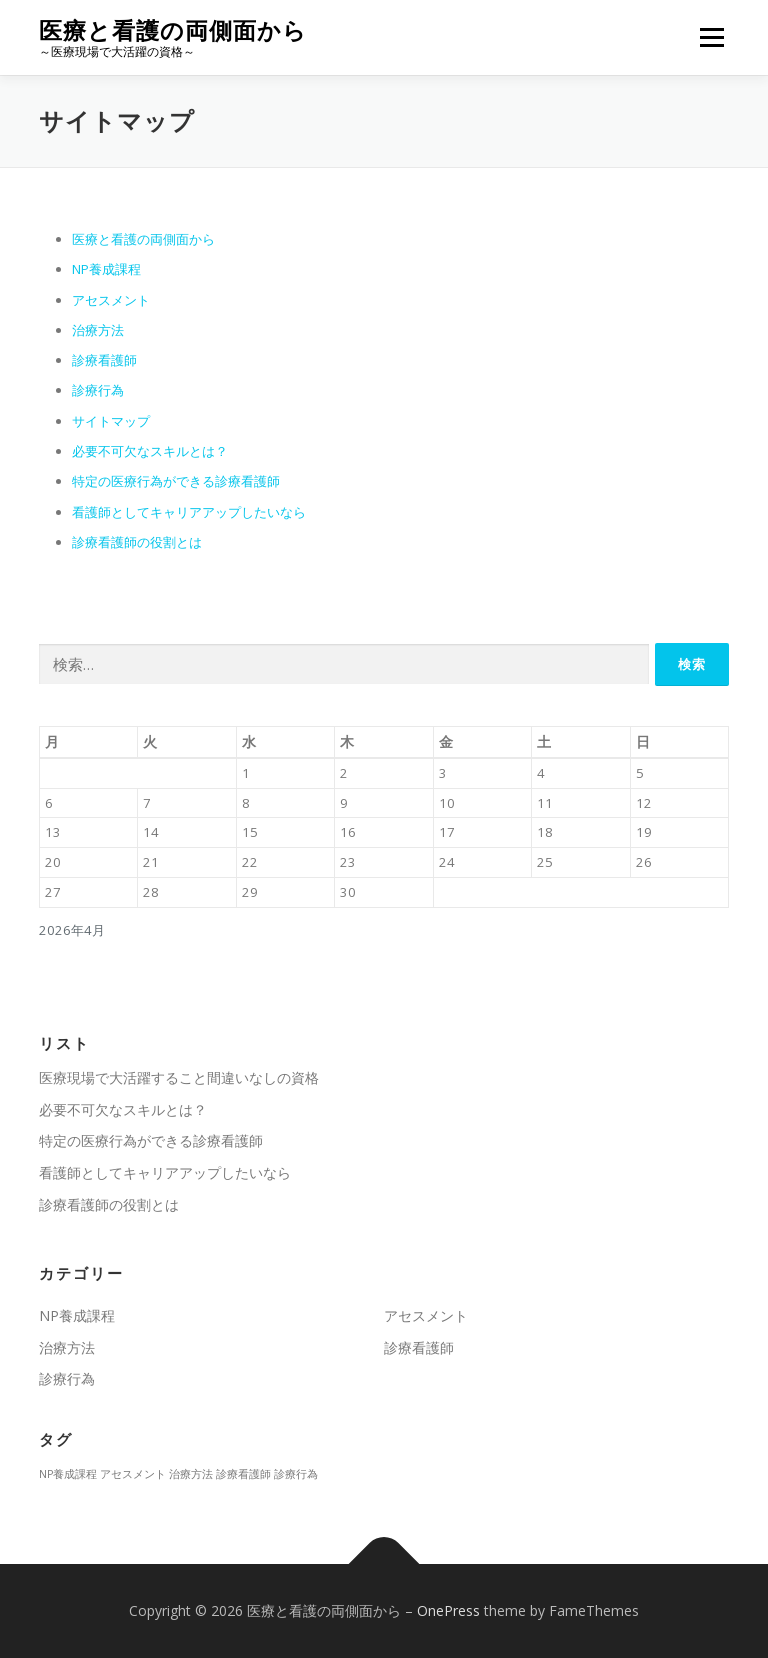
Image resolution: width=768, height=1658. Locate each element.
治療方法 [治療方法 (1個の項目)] (191, 1474)
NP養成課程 (106, 269)
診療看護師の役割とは (137, 542)
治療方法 (98, 330)
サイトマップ (111, 421)
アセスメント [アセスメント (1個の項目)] (133, 1474)
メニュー (711, 37)
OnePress (448, 1610)
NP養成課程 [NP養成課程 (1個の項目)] (68, 1474)
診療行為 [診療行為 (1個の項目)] (296, 1474)
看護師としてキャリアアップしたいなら (189, 512)
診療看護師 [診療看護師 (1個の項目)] (243, 1474)
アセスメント (111, 300)
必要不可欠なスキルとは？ (150, 451)
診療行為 (98, 390)
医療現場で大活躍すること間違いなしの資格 (179, 1077)
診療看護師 (104, 360)
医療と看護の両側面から (173, 30)
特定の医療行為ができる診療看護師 (176, 481)
